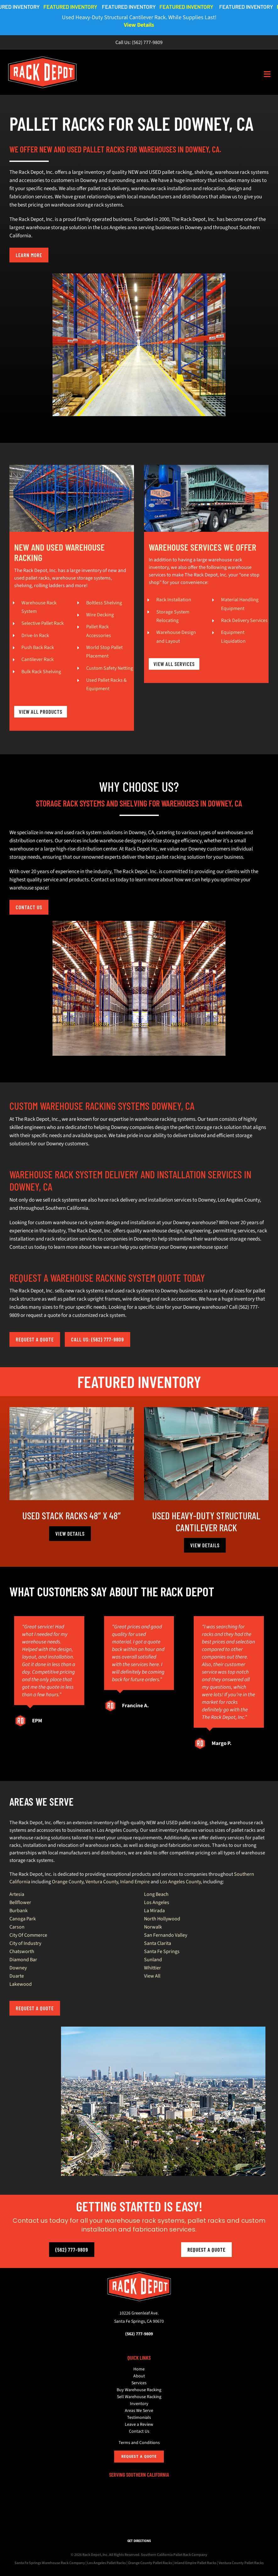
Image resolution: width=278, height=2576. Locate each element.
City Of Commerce (28, 1935)
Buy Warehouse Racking (139, 2390)
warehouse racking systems (165, 1119)
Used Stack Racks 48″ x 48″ (71, 1515)
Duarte (16, 1976)
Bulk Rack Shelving (41, 671)
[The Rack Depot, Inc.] (139, 2273)
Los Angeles (156, 1902)
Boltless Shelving (104, 602)
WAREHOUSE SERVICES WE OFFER (202, 547)
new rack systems (84, 1291)
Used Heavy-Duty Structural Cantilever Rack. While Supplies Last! (139, 21)
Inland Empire (135, 1881)
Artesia (16, 1894)
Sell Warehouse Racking (139, 2397)
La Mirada (154, 1910)
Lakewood (20, 1984)
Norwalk (153, 1927)
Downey (18, 1967)
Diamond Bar (23, 1959)
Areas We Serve (139, 2411)
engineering (198, 1231)
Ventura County (102, 1881)
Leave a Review (139, 2424)
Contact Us (139, 2431)
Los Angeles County (239, 1200)
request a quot (42, 1315)
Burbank (18, 1910)
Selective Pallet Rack (42, 623)
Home (139, 2369)
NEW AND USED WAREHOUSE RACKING (59, 552)
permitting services (234, 1231)
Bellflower (20, 1902)
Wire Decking (100, 614)
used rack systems (134, 1291)
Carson (17, 1927)
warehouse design (162, 1231)
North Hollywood (162, 1918)
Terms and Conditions (139, 2443)
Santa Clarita (157, 1943)
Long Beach (156, 1894)
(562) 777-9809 (147, 42)
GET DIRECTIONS (139, 2541)
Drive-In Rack (35, 635)
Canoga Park (22, 1918)
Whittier (152, 1967)
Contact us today (28, 1247)
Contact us (103, 879)
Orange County (67, 1881)
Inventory (139, 2404)
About (139, 2376)
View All (152, 1976)
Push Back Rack (37, 647)
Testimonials (139, 2417)
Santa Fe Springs (162, 1951)
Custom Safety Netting (109, 668)
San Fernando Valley (165, 1935)
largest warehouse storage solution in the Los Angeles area (73, 227)
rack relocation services (71, 1239)
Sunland (153, 1959)
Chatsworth (21, 1951)
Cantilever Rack (37, 659)
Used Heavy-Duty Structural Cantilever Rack (206, 1521)
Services (139, 2383)
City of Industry (25, 1943)
